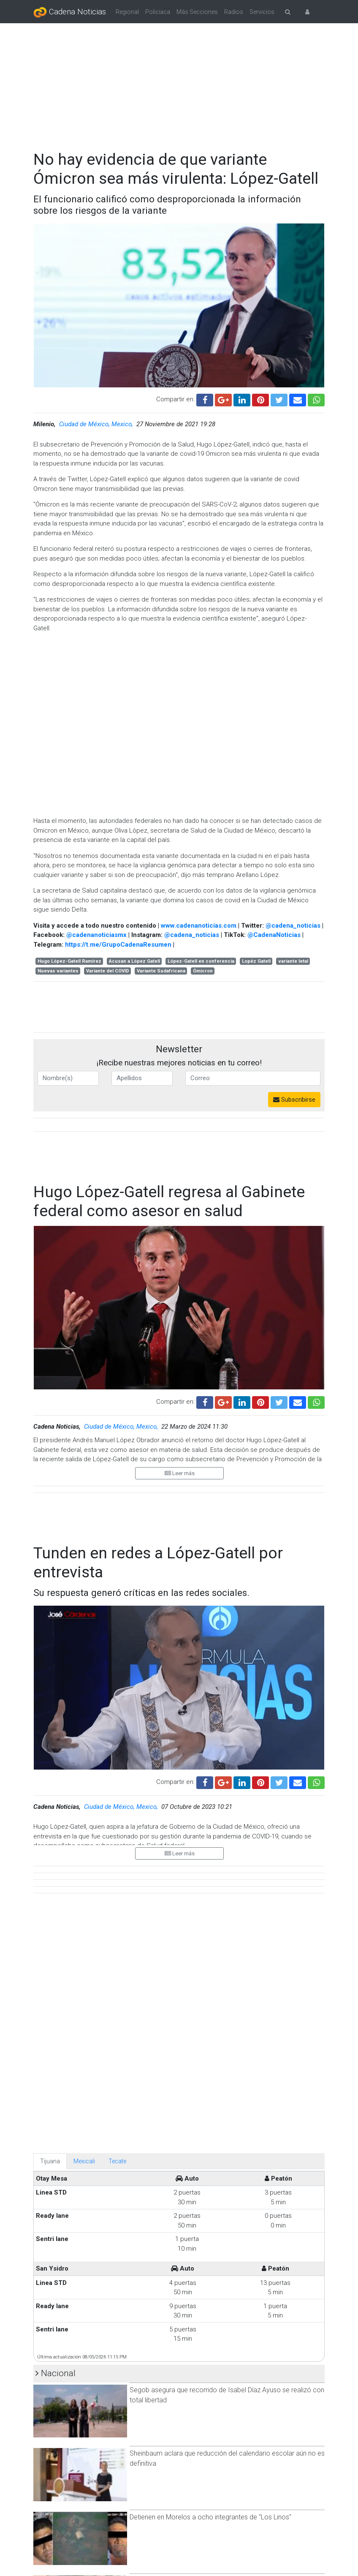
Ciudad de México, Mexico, (97, 424)
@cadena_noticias (293, 925)
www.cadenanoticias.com (198, 925)
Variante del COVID (107, 971)
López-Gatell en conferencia (201, 961)
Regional (127, 11)
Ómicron (203, 971)
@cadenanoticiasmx (96, 935)
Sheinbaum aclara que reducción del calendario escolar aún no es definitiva (227, 2085)
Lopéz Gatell (256, 961)
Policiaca (157, 11)
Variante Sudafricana (161, 971)
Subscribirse (294, 1099)
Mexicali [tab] (84, 1787)
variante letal (293, 961)
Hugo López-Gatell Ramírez (69, 961)
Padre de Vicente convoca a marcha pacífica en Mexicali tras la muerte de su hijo (224, 2475)
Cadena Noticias (69, 12)
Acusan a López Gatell (134, 961)
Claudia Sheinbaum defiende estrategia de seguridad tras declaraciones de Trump (214, 2539)
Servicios (262, 11)
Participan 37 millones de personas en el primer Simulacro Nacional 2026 (215, 2212)
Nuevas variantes (58, 971)
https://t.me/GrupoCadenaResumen (118, 944)
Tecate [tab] (117, 1787)
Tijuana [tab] (50, 1787)
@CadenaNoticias (274, 935)
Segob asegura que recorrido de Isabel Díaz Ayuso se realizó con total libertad (227, 2021)
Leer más (180, 1473)
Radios (233, 11)
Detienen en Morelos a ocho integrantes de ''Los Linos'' (210, 2144)
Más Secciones (197, 11)
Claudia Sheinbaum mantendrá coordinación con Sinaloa (213, 2271)
